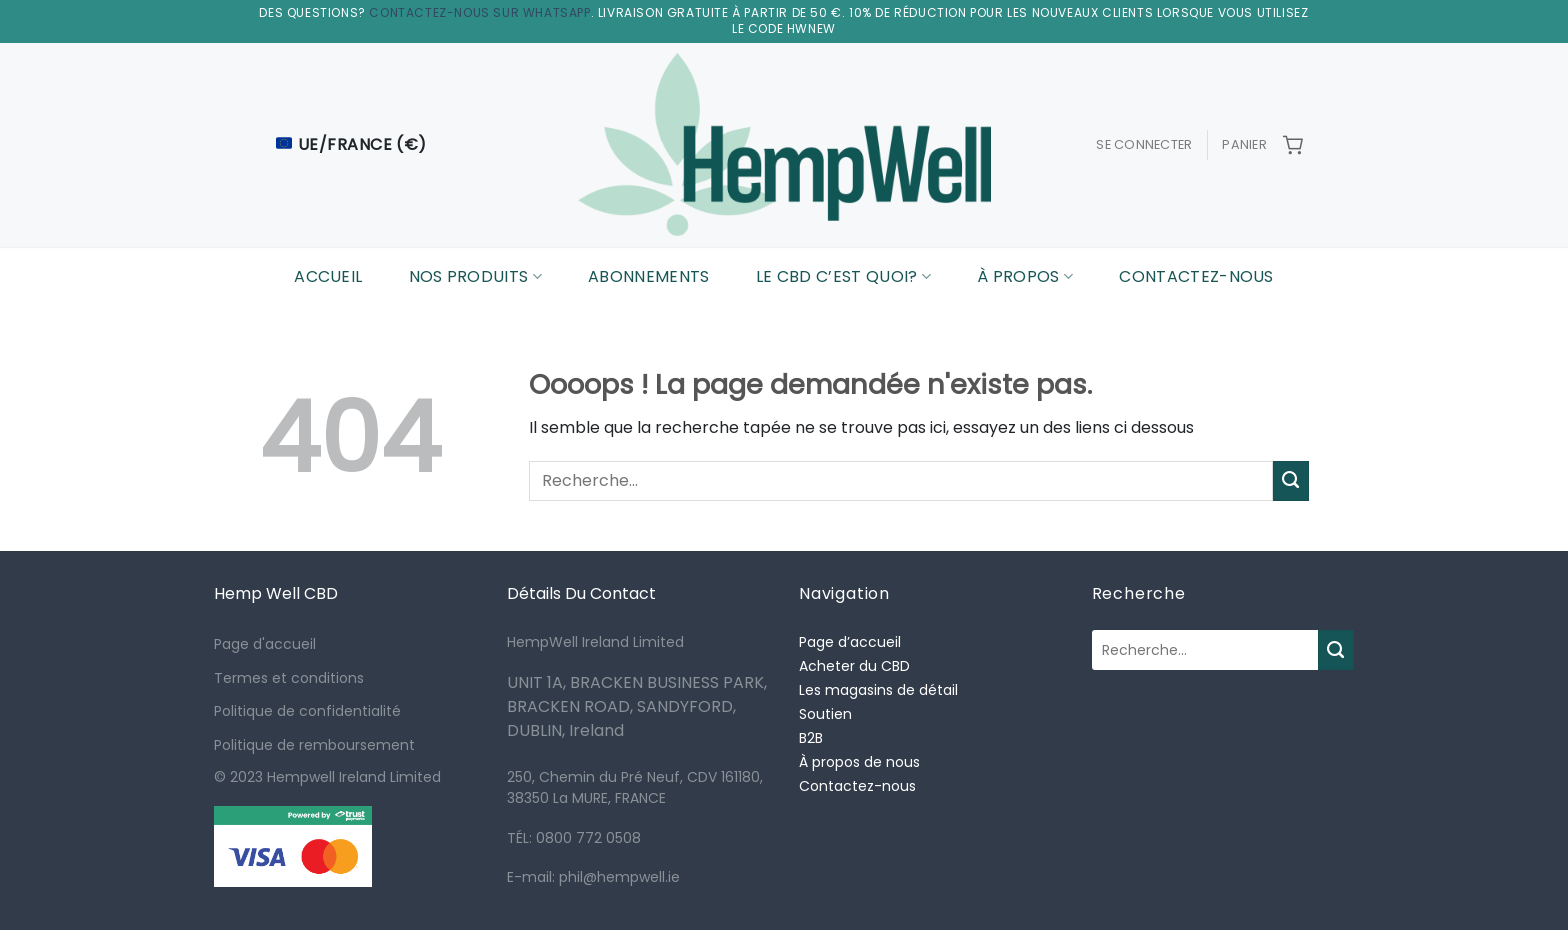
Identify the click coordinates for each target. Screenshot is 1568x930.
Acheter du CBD (854, 666)
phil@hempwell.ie (617, 877)
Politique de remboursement (314, 745)
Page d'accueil (265, 644)
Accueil (328, 277)
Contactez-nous (1196, 277)
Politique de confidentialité (307, 711)
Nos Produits (475, 276)
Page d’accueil (850, 642)
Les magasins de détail (878, 690)
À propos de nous (859, 762)
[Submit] (1291, 481)
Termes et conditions (289, 678)
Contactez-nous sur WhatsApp (479, 12)
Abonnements (649, 277)
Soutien (825, 714)
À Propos (1025, 276)
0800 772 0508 (588, 838)
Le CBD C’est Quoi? (843, 276)
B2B (811, 738)
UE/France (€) (351, 144)
